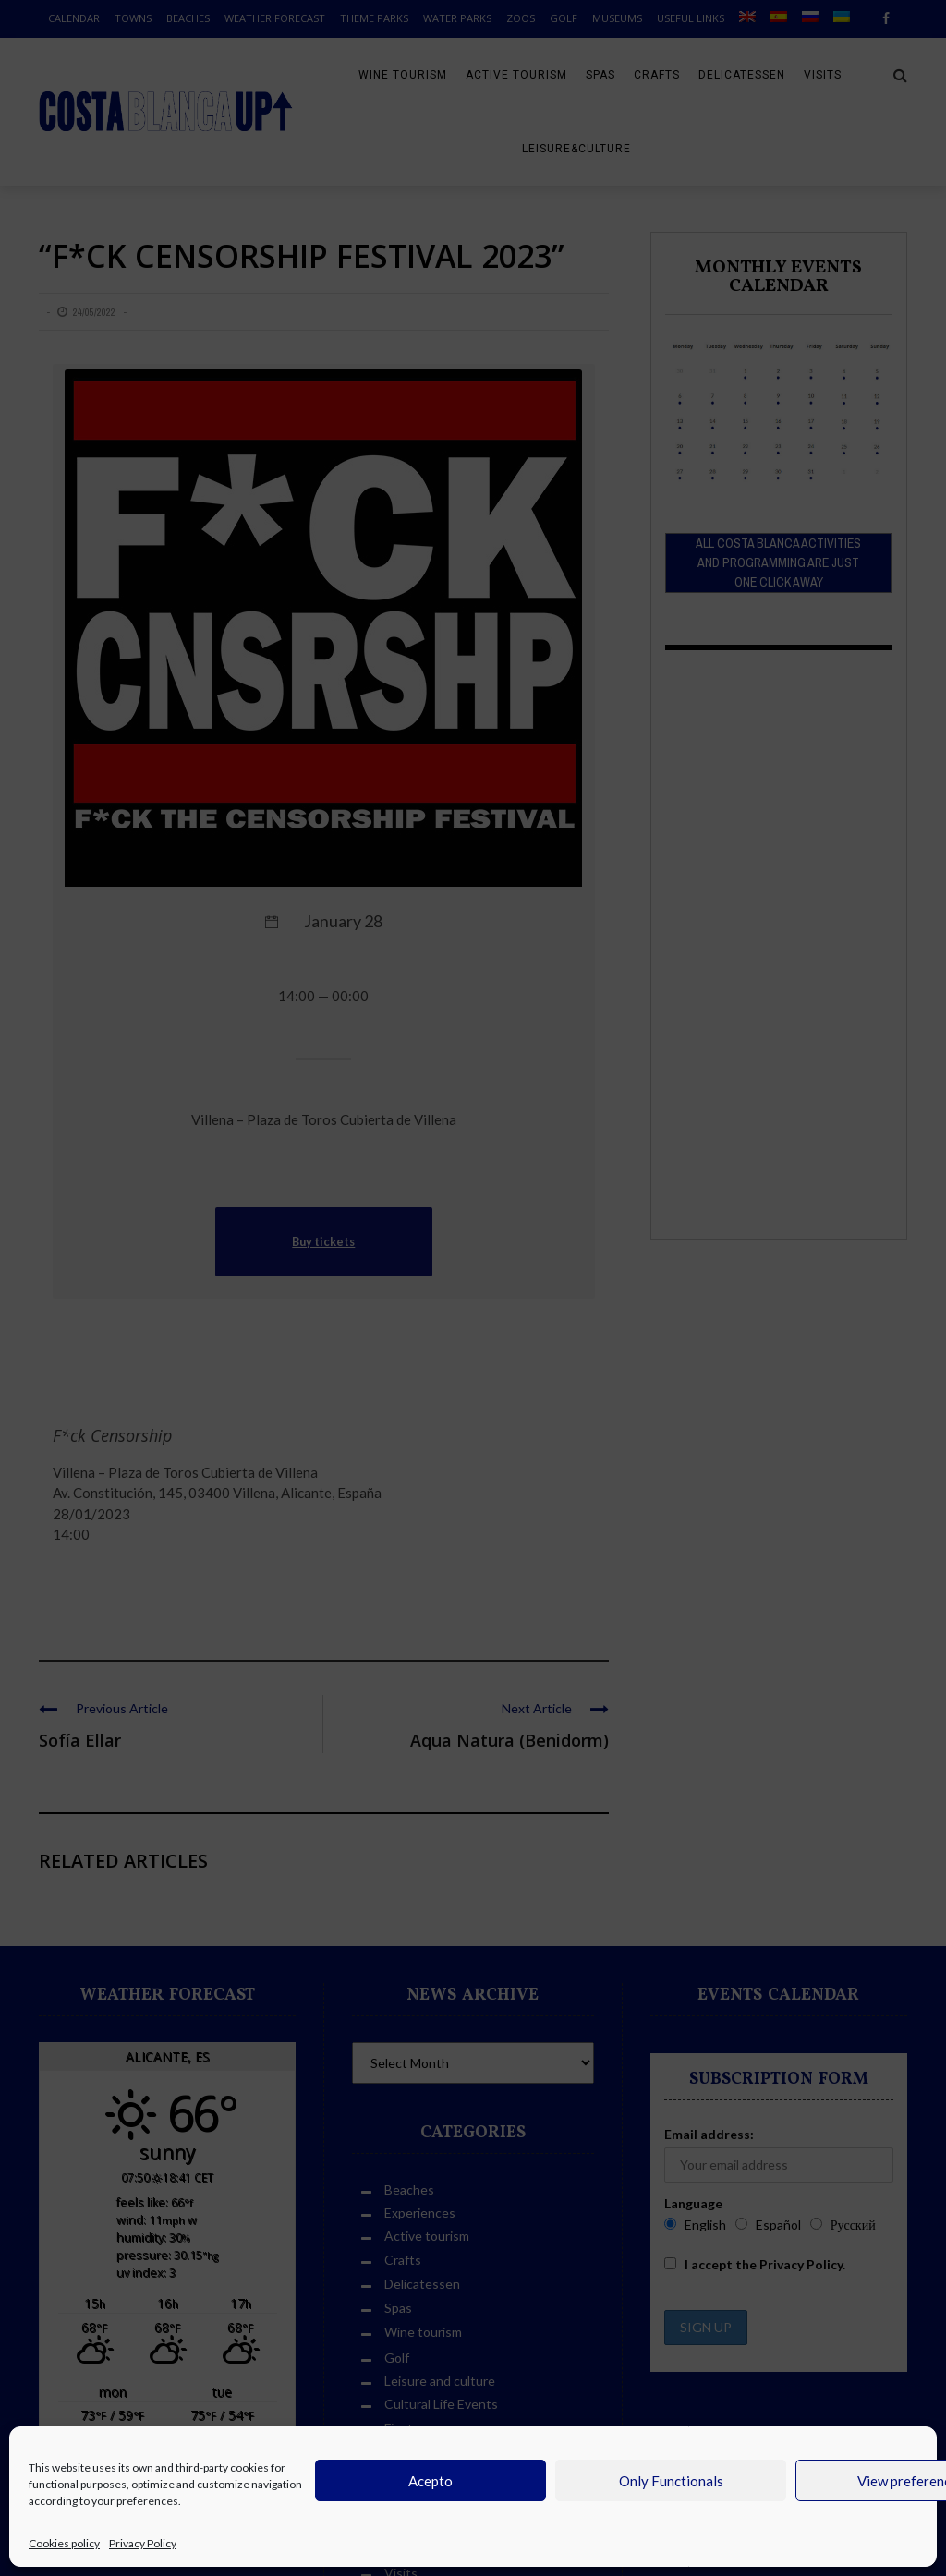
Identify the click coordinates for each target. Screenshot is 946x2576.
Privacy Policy (142, 2543)
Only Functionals (671, 2481)
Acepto (430, 2481)
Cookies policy (64, 2543)
